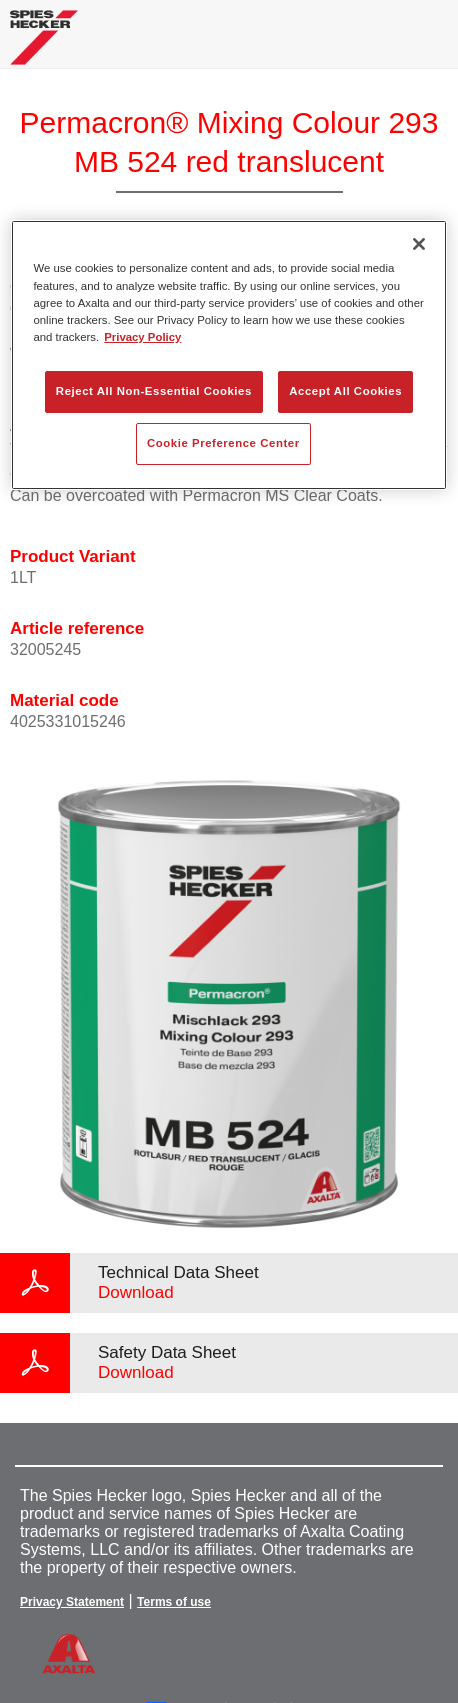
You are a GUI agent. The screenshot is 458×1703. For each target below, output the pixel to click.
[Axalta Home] (44, 45)
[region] (228, 354)
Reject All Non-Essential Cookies (154, 391)
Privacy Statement (72, 1602)
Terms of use (174, 1602)
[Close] (419, 244)
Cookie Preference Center (223, 443)
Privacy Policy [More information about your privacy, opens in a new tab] (142, 337)
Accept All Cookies (345, 391)
